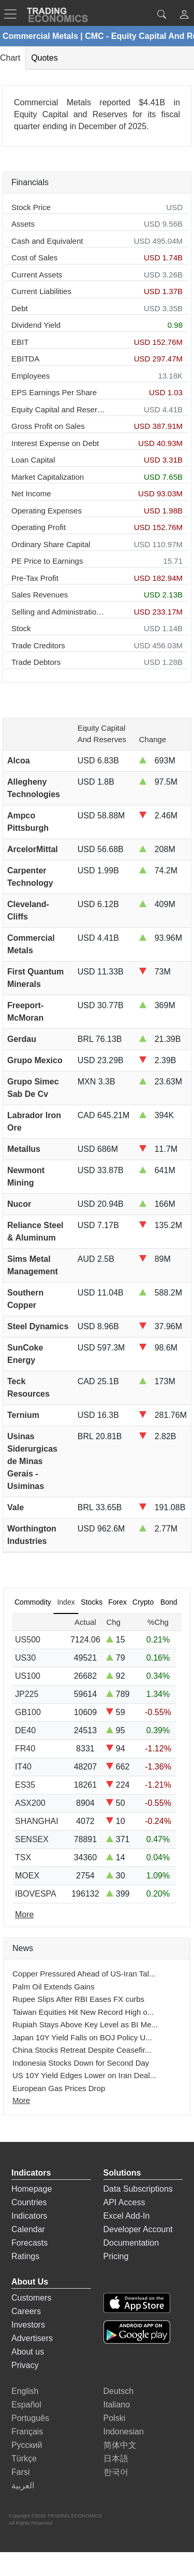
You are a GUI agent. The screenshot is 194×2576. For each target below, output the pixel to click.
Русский (26, 2445)
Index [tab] (65, 1602)
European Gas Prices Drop (58, 2088)
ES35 (25, 1784)
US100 (27, 1676)
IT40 (23, 1766)
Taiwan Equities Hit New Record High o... (83, 2012)
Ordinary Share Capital (51, 544)
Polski (114, 2418)
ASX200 (30, 1803)
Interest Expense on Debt (55, 443)
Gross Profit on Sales (48, 426)
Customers (31, 2297)
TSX (23, 1857)
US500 (27, 1639)
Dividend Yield (36, 325)
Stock (21, 628)
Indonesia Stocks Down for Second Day (80, 2062)
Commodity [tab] (32, 1602)
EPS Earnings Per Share (54, 392)
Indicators (29, 2215)
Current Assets (36, 274)
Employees (30, 375)
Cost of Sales (34, 257)
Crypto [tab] (143, 1602)
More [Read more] (24, 1914)
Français (27, 2431)
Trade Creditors (38, 645)
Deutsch (118, 2391)
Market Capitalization (47, 476)
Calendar (28, 2229)
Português (30, 2418)
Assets (23, 223)
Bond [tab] (168, 1602)
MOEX (27, 1875)
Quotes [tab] (44, 57)
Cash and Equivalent (47, 240)
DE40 (25, 1730)
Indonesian (123, 2431)
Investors (28, 2324)
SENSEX (32, 1839)
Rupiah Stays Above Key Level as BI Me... (85, 2024)
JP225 (26, 1694)
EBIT (19, 342)
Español (26, 2404)
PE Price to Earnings (47, 560)
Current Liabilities (41, 291)
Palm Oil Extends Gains (53, 1986)
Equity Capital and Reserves (58, 409)
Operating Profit (38, 527)
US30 (25, 1657)
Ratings (25, 2256)
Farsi (20, 2472)
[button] (184, 15)
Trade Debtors (36, 662)
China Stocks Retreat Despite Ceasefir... (81, 2049)
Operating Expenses (46, 510)
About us (27, 2351)
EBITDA (25, 358)
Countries (29, 2202)
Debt (19, 308)
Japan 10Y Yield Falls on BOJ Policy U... (82, 2037)
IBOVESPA (35, 1893)
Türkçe (24, 2458)
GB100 (28, 1712)
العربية (22, 2485)
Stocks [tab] (91, 1602)
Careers (26, 2311)
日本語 (115, 2458)
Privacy (24, 2365)
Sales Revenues (39, 594)
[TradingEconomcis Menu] (13, 14)
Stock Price (31, 207)
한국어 (115, 2472)
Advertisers (32, 2338)
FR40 (25, 1748)
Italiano (116, 2404)
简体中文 (120, 2445)
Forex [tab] (117, 1602)
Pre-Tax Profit (34, 578)
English (24, 2391)
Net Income (31, 493)
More (21, 2100)
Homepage (31, 2188)
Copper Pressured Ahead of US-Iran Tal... (84, 1973)
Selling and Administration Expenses (58, 611)
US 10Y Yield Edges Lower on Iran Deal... (84, 2075)
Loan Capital (33, 459)
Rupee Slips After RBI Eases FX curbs (78, 1999)
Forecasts (29, 2242)
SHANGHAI (36, 1821)
